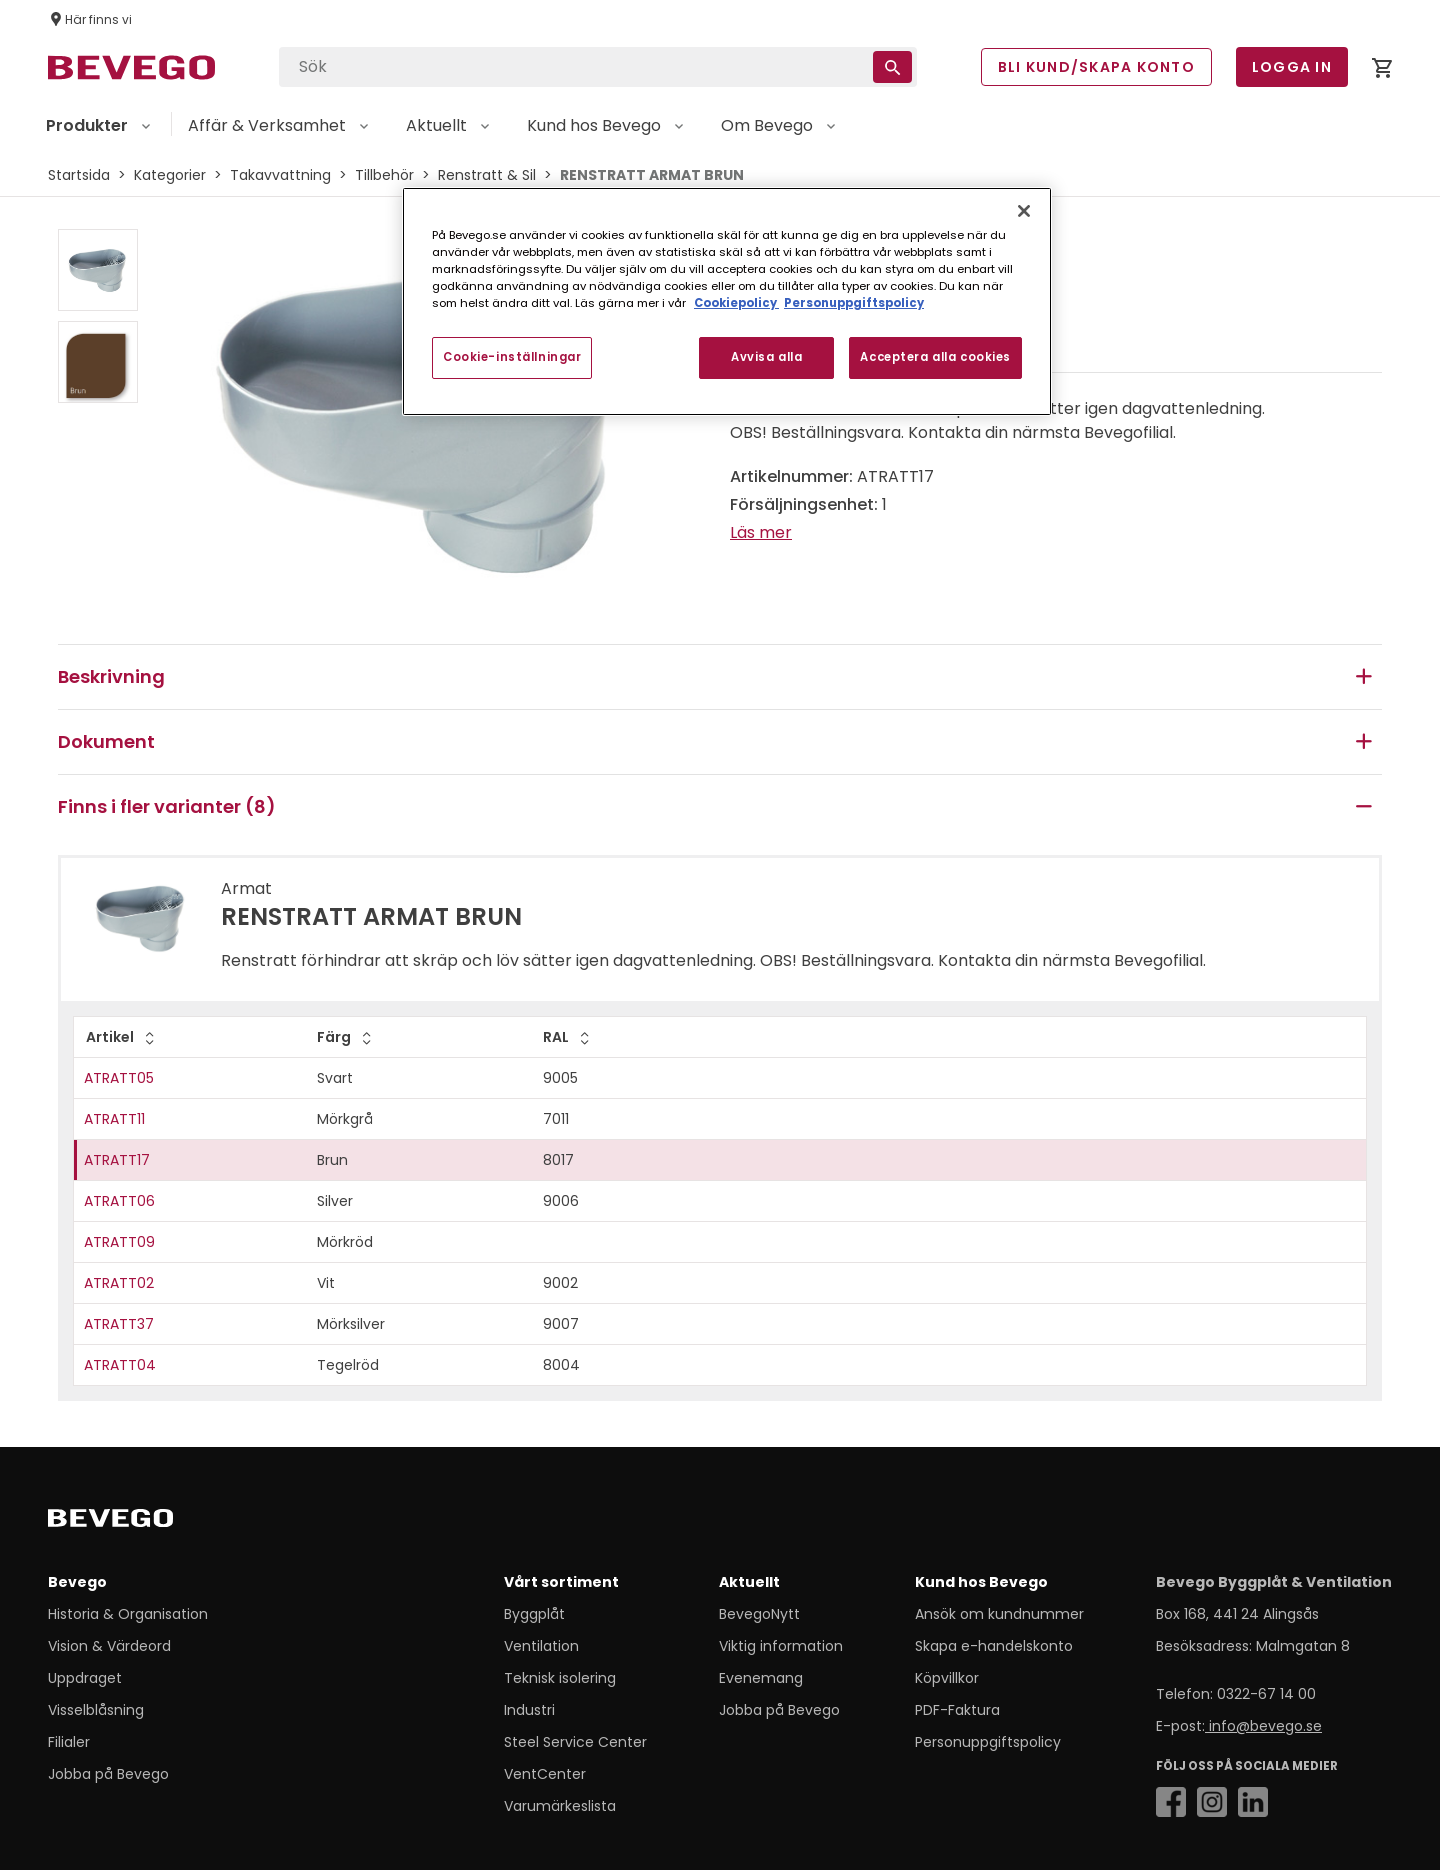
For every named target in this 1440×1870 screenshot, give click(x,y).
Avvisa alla (766, 357)
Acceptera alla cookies (935, 357)
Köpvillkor (947, 1678)
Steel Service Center (575, 1742)
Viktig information (781, 1646)
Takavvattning (280, 175)
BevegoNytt (759, 1614)
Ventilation (541, 1646)
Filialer (69, 1742)
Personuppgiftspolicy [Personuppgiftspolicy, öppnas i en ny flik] (854, 303)
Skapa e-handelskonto (994, 1646)
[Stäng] (1024, 211)
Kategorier (170, 175)
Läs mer (761, 532)
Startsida (79, 175)
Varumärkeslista (560, 1806)
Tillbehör (384, 175)
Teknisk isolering (560, 1678)
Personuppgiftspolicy (988, 1742)
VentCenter (545, 1774)
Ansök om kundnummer (999, 1614)
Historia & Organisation (128, 1614)
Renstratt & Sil (487, 175)
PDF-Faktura (957, 1710)
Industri (529, 1710)
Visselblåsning (96, 1710)
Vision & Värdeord (109, 1646)
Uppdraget (85, 1678)
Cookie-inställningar (512, 357)
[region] (727, 301)
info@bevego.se (1263, 1726)
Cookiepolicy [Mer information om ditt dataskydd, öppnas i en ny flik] (736, 303)
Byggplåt (534, 1614)
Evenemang (761, 1678)
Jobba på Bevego (108, 1774)
